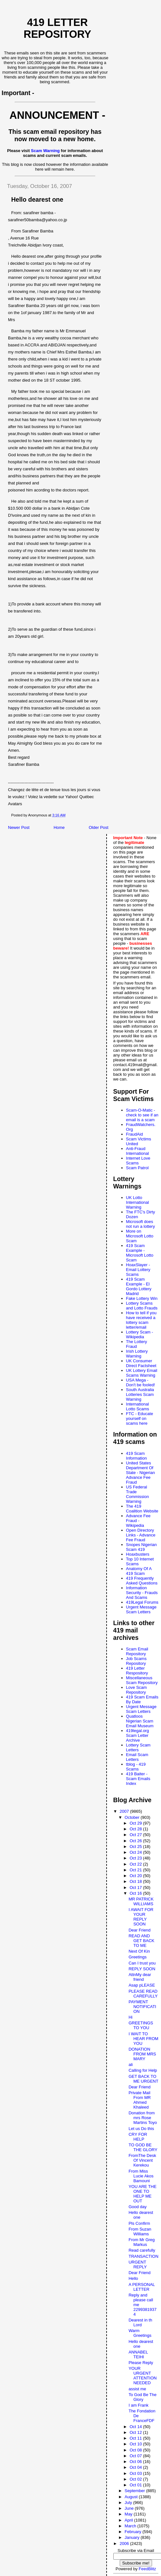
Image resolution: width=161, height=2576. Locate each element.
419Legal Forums (142, 1602)
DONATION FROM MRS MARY (142, 2054)
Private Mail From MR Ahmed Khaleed (140, 2100)
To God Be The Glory (143, 2397)
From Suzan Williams (140, 2231)
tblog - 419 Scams (136, 1766)
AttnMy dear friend (140, 1977)
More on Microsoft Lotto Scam (139, 1236)
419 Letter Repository (57, 28)
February (133, 2531)
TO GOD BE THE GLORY (143, 2147)
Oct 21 (136, 1869)
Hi (131, 2017)
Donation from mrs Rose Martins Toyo (143, 2117)
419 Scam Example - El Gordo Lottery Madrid (139, 1286)
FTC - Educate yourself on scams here (139, 1418)
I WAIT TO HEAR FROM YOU (143, 2038)
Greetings (138, 1957)
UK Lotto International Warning (137, 1202)
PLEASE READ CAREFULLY (143, 1993)
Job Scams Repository (136, 1661)
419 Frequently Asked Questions (141, 1580)
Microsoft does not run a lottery (140, 1224)
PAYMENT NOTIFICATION (142, 2006)
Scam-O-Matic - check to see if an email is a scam (142, 1115)
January (133, 2537)
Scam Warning (45, 150)
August (132, 2496)
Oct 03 (136, 2473)
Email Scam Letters (137, 1757)
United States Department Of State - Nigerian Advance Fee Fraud (140, 1473)
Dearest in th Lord (140, 2322)
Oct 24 (136, 1852)
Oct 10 (136, 2444)
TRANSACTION (143, 2256)
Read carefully (142, 2250)
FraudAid (134, 1134)
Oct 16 (136, 1893)
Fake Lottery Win (141, 1298)
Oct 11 (136, 2438)
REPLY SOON (142, 1968)
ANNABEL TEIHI (138, 2354)
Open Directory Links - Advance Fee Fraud (141, 1535)
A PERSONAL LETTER (142, 2287)
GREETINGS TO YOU (141, 2025)
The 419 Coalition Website (142, 1508)
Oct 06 (136, 2461)
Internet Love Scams (138, 1160)
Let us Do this (141, 2128)
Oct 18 (136, 1881)
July (129, 2502)
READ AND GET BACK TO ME (142, 1940)
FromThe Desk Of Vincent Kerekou (142, 2160)
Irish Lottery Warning (137, 1353)
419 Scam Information (136, 1456)
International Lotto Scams (137, 1406)
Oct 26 (136, 1840)
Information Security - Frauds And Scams (142, 1592)
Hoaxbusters (137, 1554)
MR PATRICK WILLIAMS (141, 1901)
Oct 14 (136, 2426)
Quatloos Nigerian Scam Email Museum (140, 1721)
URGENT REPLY (138, 2264)
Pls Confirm (139, 2223)
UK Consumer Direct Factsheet (141, 1363)
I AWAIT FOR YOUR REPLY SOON (141, 1916)
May (129, 2514)
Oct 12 (136, 2432)
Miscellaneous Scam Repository (142, 1680)
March (131, 2525)
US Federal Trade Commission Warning (137, 1494)
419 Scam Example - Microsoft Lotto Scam (139, 1252)
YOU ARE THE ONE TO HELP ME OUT (143, 2193)
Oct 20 (136, 1875)
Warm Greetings (140, 2333)
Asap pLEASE (142, 1985)
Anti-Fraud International (137, 1151)
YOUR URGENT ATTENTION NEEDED (143, 2375)
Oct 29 (136, 1823)
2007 (125, 1811)
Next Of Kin (139, 1951)
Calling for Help (143, 2070)
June (130, 2508)
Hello (133, 2278)
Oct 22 (136, 1864)
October (133, 1817)
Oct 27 (136, 1834)
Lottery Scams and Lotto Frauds (141, 1305)
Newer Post (18, 827)
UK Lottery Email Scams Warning (141, 1373)
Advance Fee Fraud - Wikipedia (138, 1520)
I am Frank (139, 2405)
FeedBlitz (147, 2568)
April (129, 2520)
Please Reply (141, 2362)
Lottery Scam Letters (138, 1747)
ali (131, 2064)
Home (59, 827)
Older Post (98, 827)
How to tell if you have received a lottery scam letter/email (141, 1320)
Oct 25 (136, 1846)
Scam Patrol (137, 1167)
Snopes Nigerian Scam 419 (141, 1547)
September (135, 2490)
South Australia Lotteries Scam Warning (140, 1394)
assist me (137, 2388)
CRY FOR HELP (138, 2137)
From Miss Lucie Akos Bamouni (141, 2176)
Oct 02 (136, 2479)
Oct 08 (136, 2450)
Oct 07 (136, 2455)
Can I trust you (142, 1963)
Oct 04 (136, 2467)
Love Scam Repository (136, 1690)
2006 (125, 2543)
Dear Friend (140, 1930)
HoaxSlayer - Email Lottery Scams (138, 1269)
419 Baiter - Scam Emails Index (138, 1778)
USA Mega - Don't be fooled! (140, 1382)
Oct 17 (136, 1887)
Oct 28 (136, 1829)
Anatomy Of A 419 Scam (139, 1571)
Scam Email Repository (137, 1651)
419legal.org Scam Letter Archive (137, 1735)
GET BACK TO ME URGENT (143, 2079)
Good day (138, 2206)
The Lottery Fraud (136, 1344)
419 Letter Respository (137, 1670)
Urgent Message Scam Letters (141, 1609)
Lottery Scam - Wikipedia (139, 1334)
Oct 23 (136, 1858)
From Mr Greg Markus (142, 2242)
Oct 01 (136, 2485)
